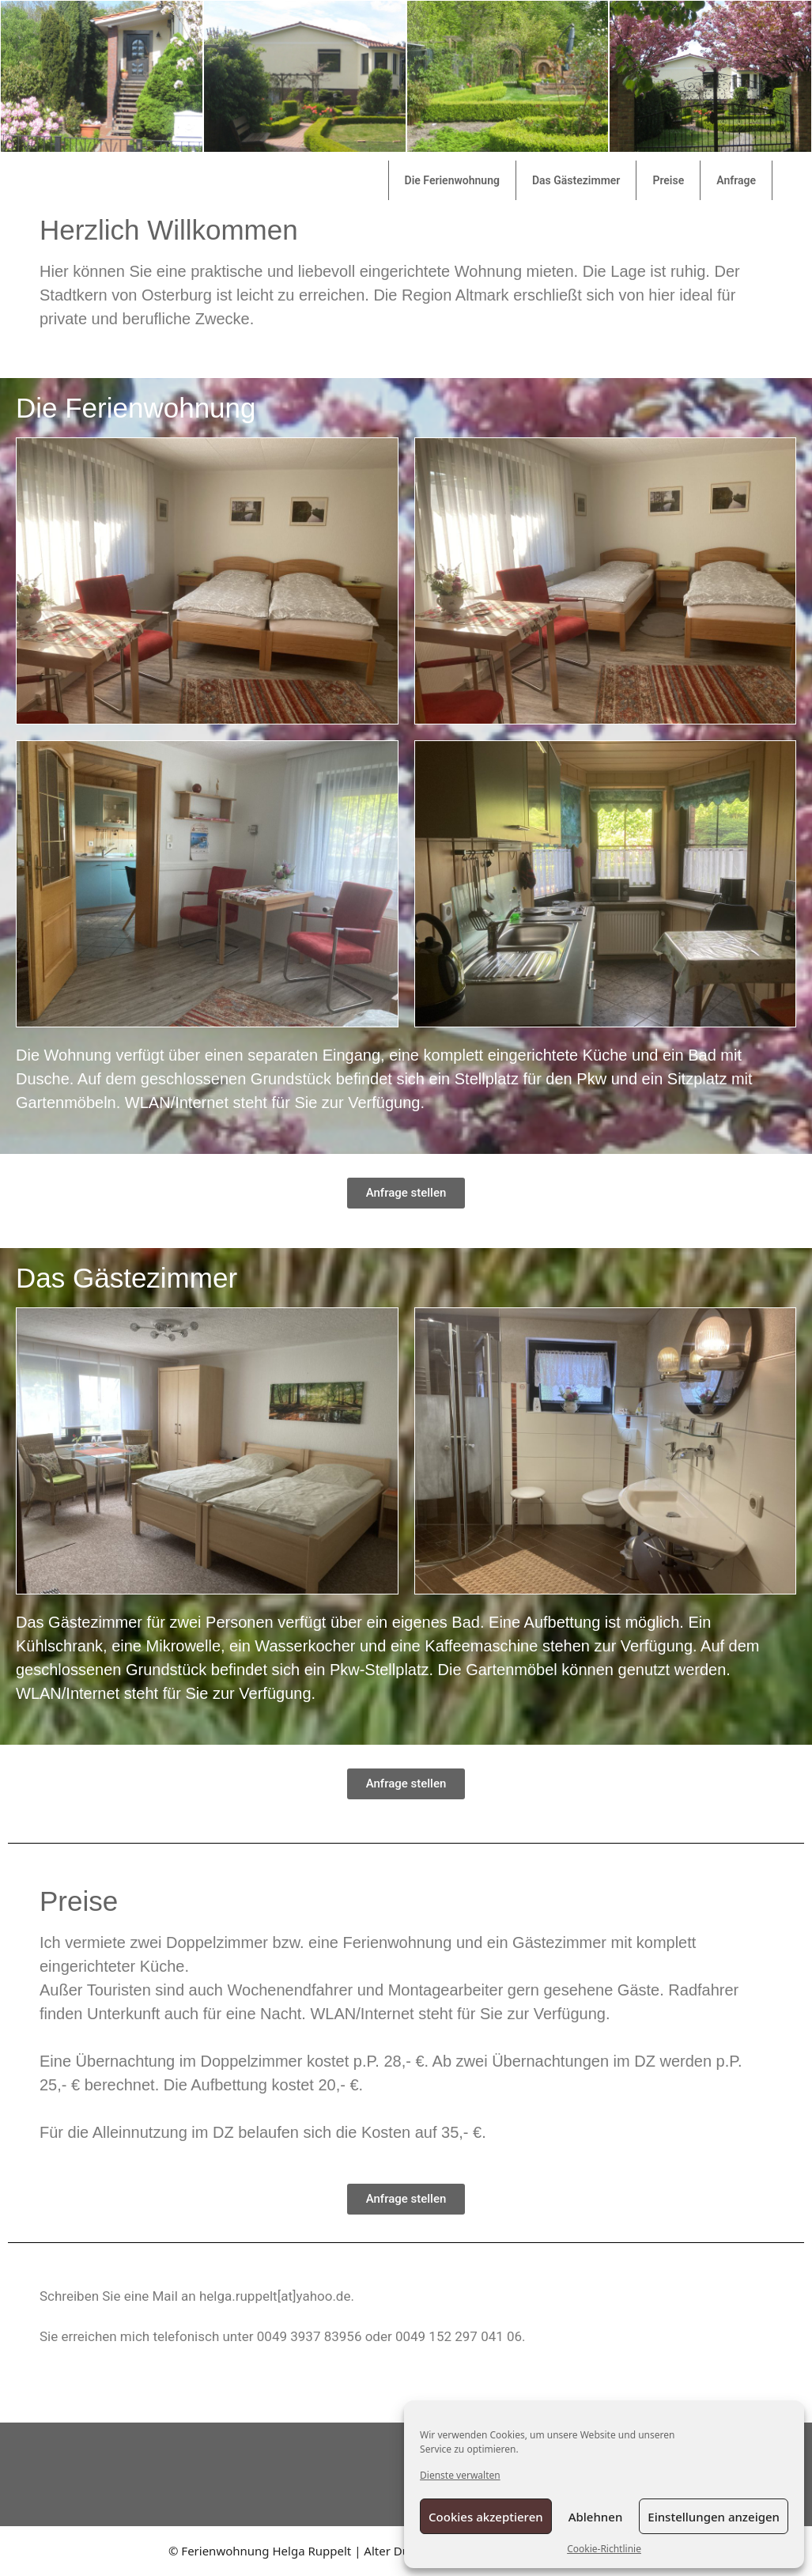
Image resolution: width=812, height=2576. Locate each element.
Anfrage (736, 180)
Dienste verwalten (460, 2475)
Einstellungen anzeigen (714, 2517)
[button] (406, 1193)
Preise (668, 180)
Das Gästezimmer (576, 180)
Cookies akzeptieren (486, 2517)
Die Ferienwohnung (452, 180)
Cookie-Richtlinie (604, 2548)
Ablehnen (595, 2517)
